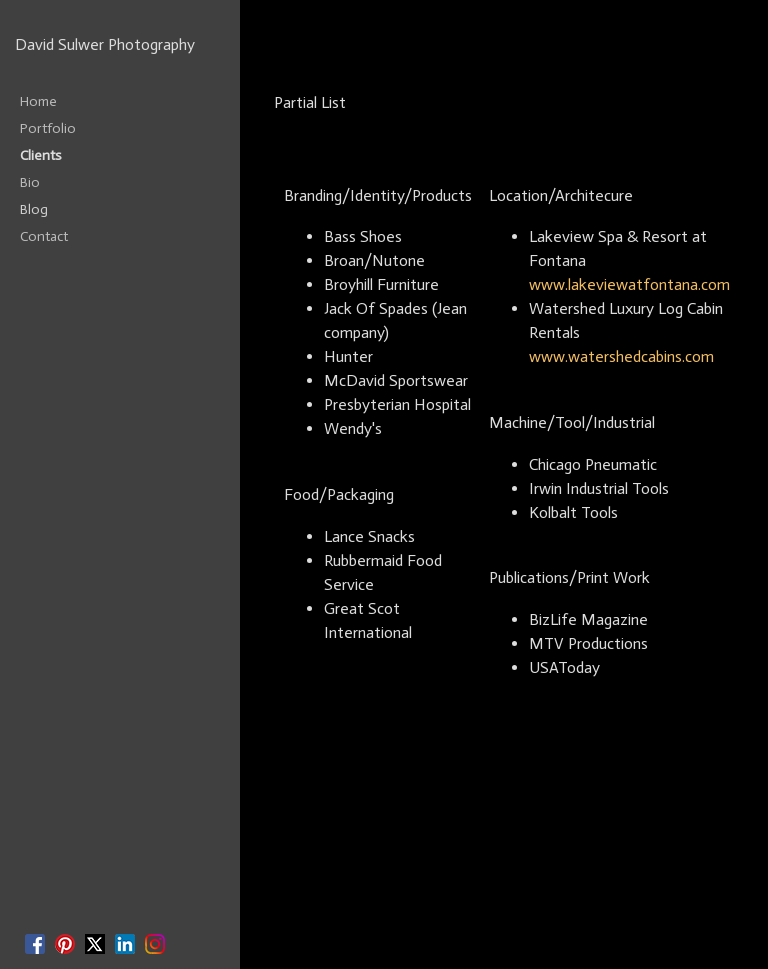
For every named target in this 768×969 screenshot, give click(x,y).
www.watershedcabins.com (621, 356)
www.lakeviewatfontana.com (629, 284)
